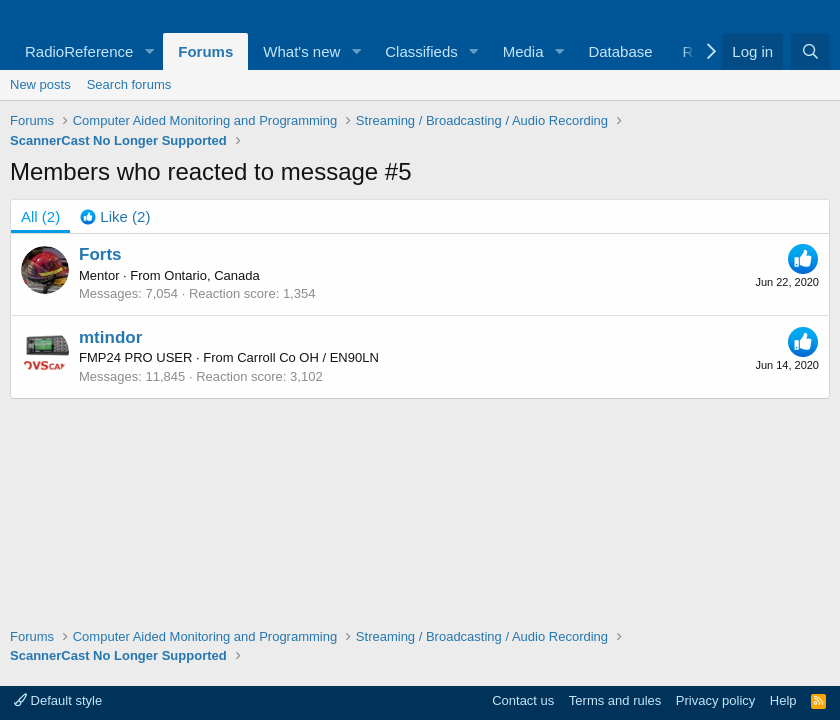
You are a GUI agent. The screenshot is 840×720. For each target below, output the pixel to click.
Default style (58, 700)
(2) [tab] (40, 216)
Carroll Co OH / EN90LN (308, 357)
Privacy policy (715, 700)
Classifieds (421, 51)
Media (523, 51)
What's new (301, 51)
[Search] (810, 51)
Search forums (129, 84)
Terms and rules (615, 700)
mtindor (110, 337)
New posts (40, 84)
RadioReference (79, 51)
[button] (149, 51)
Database (620, 51)
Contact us (523, 700)
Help (783, 700)
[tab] (115, 216)
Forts (100, 254)
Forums (205, 51)
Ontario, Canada (211, 275)
